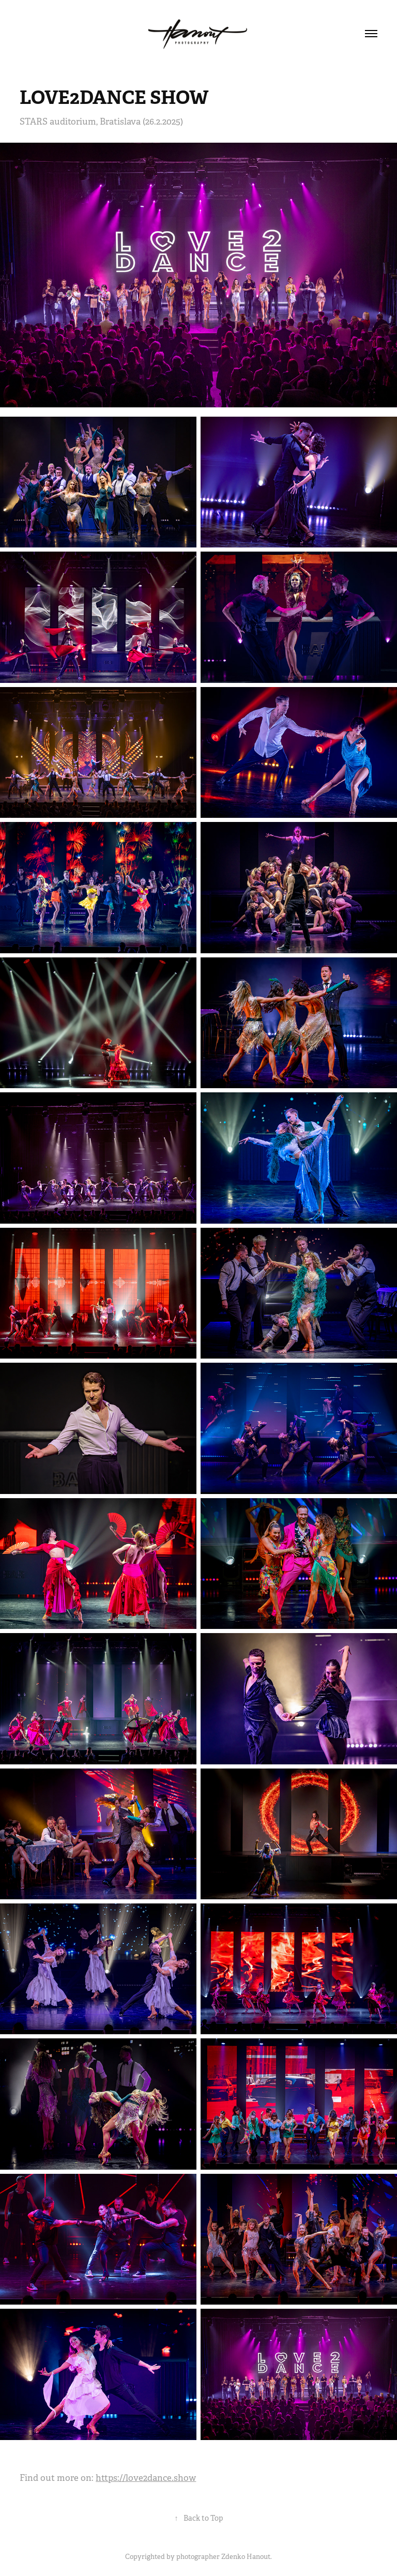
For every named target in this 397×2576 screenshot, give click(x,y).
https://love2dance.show (146, 2478)
